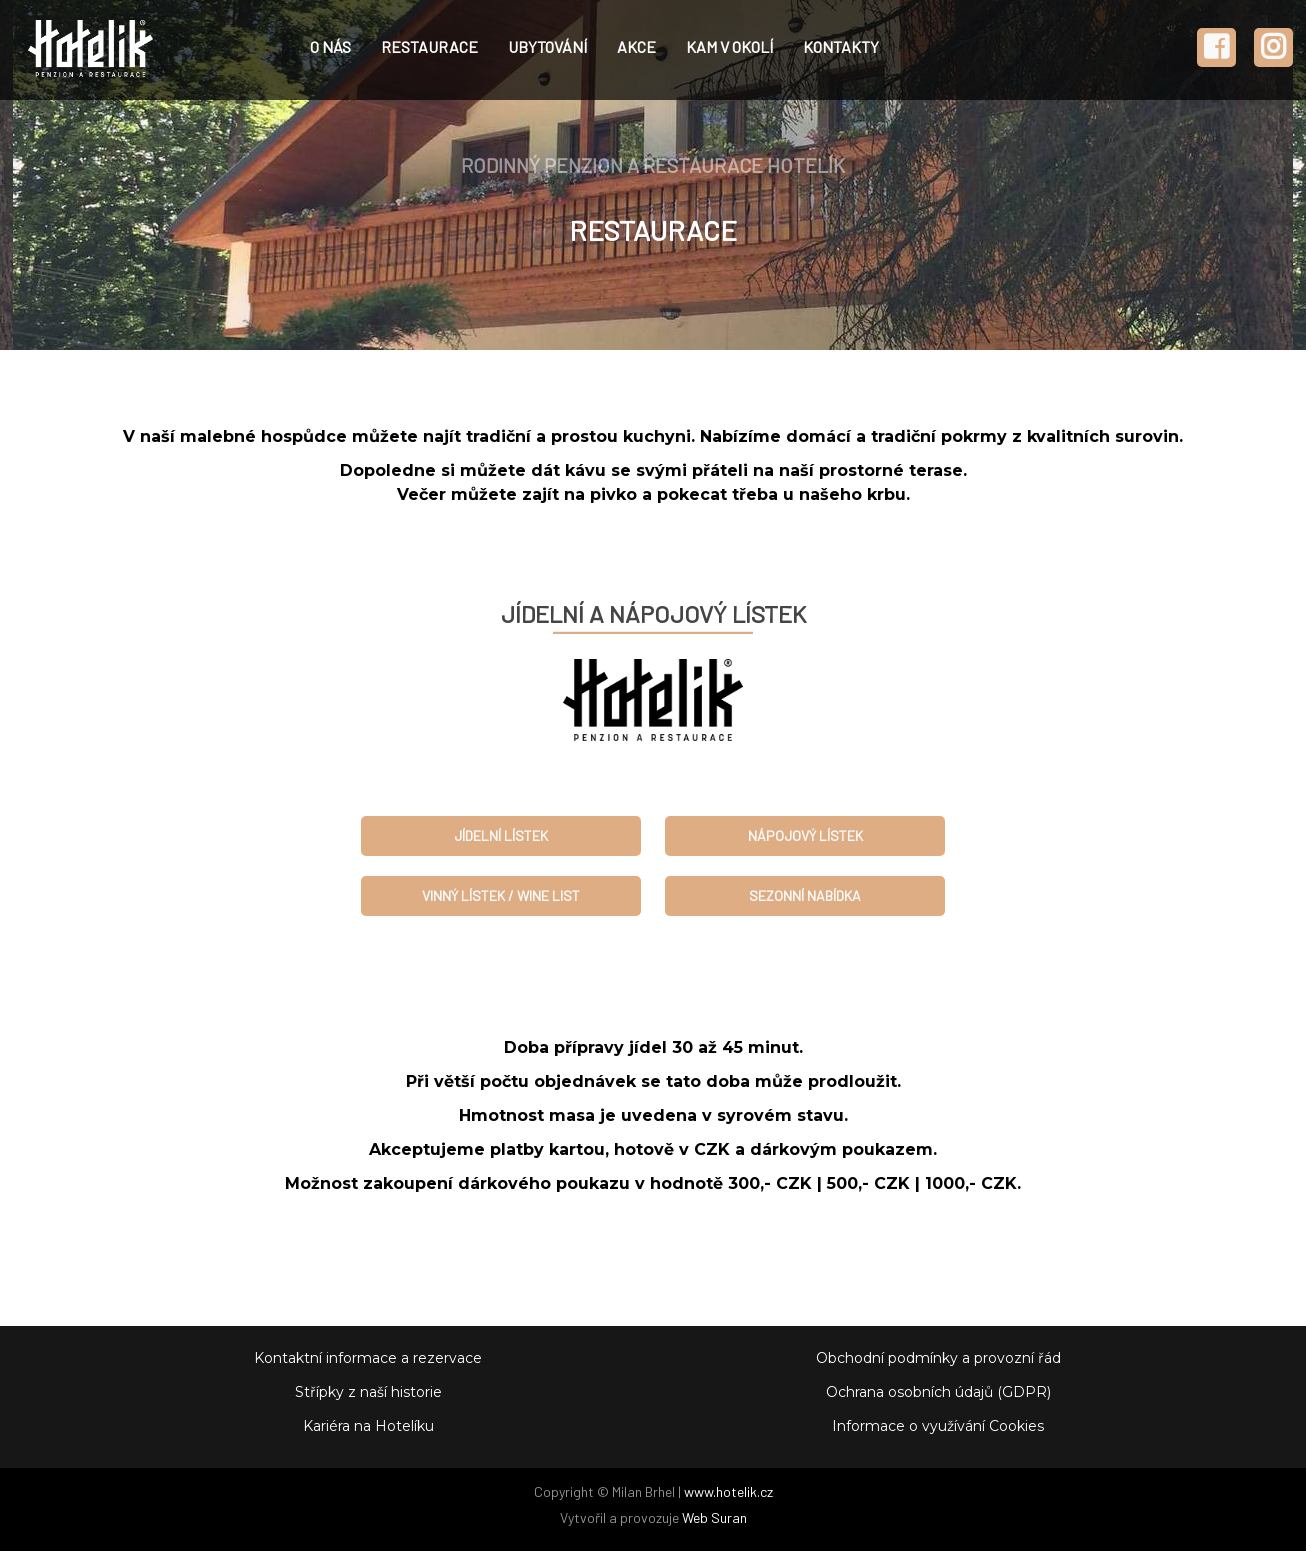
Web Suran (714, 1517)
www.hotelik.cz (728, 1491)
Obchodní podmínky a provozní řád (938, 1358)
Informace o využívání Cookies (938, 1426)
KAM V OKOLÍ (729, 46)
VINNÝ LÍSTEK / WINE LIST (501, 895)
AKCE (636, 46)
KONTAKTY (841, 46)
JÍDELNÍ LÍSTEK (501, 835)
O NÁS (330, 46)
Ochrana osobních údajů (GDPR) (938, 1392)
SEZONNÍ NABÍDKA (805, 895)
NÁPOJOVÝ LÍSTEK (805, 835)
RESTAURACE (429, 46)
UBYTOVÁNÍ (547, 46)
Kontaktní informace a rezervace (368, 1358)
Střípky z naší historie (368, 1392)
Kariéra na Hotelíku (368, 1426)
